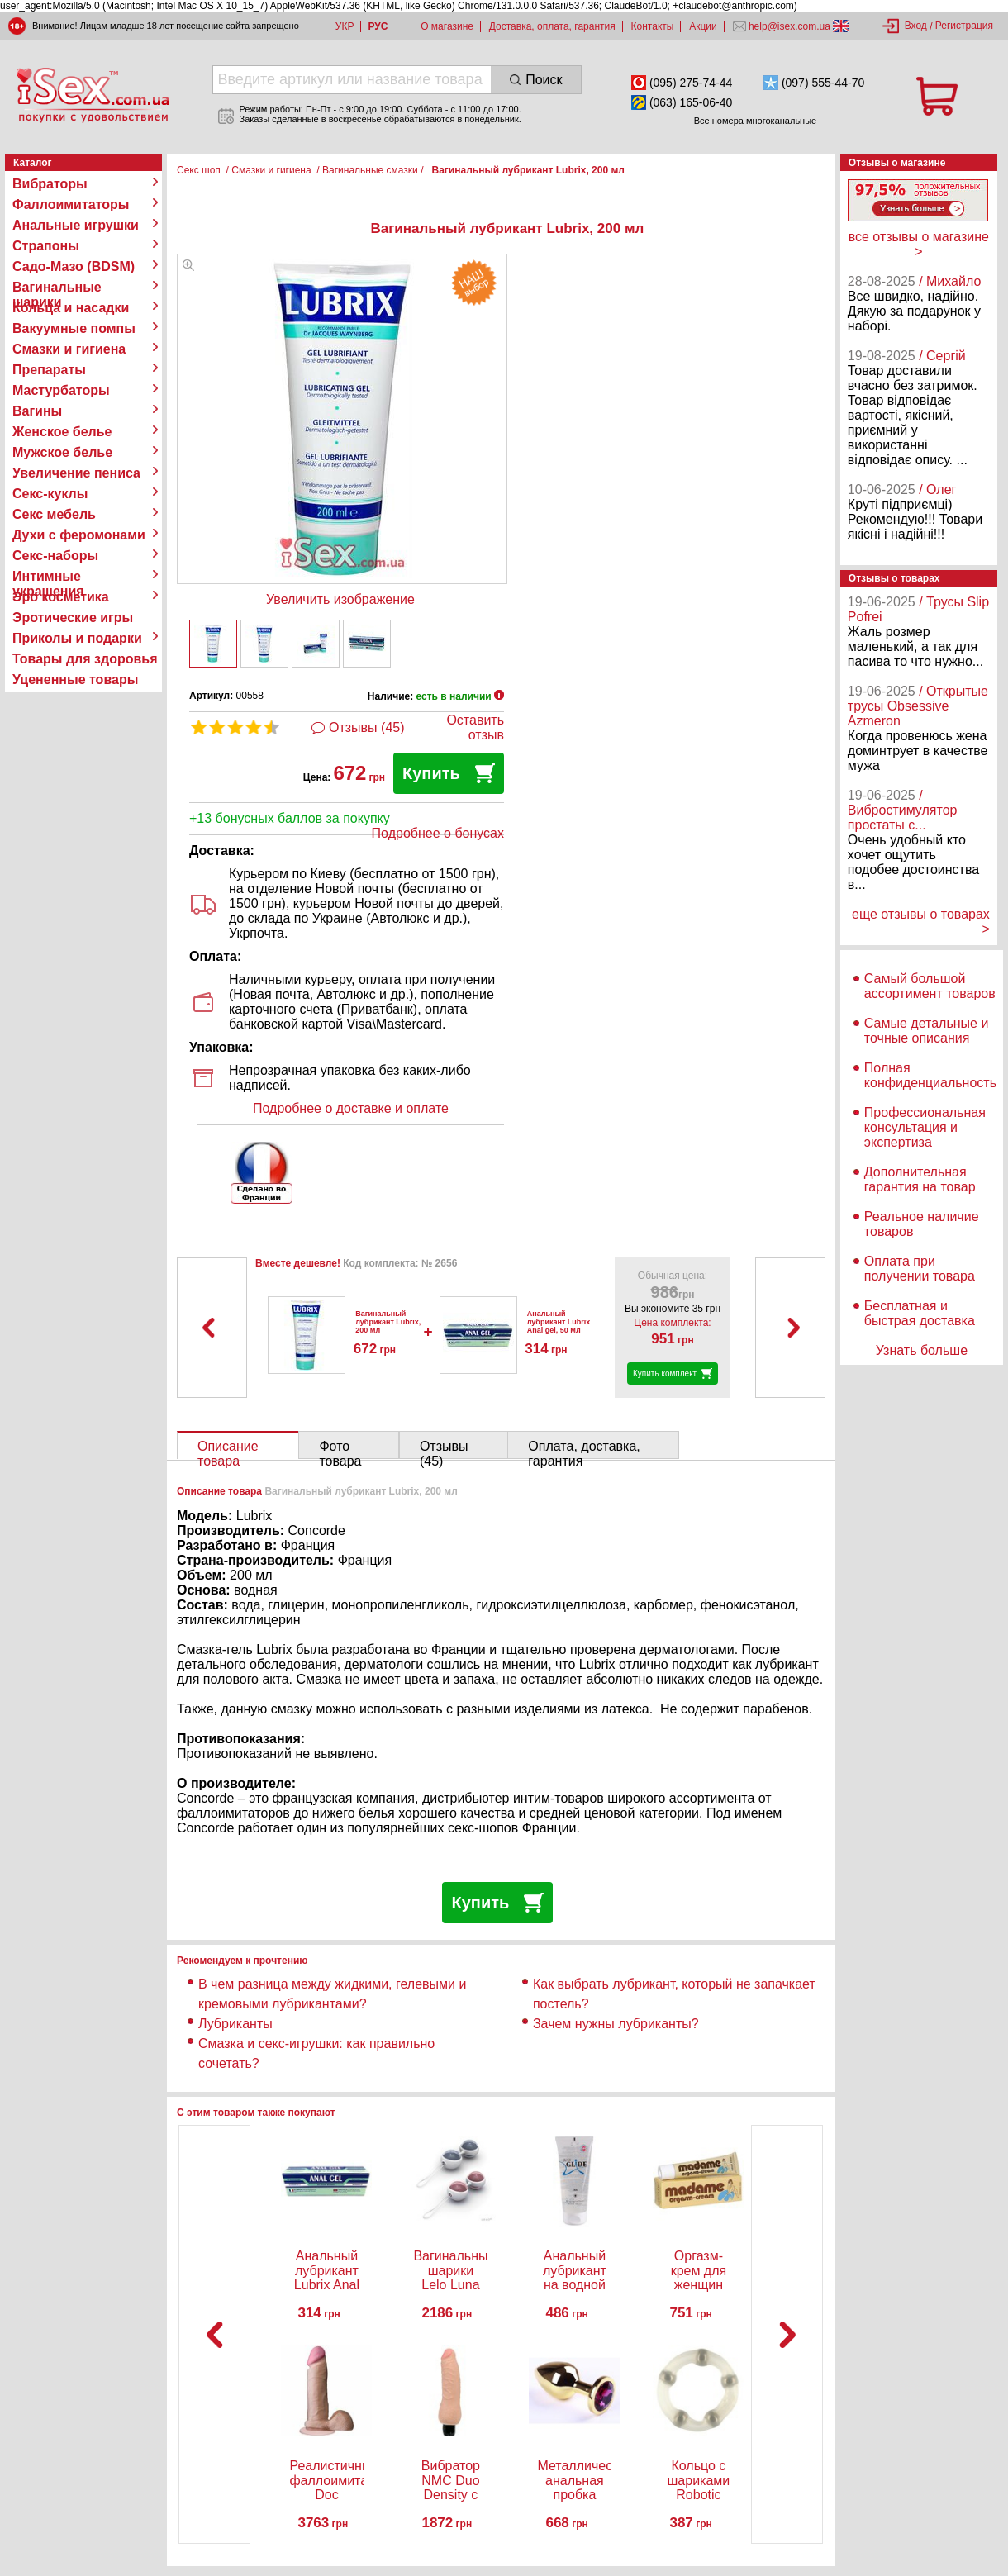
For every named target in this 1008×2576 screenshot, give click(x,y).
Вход (916, 25)
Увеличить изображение (340, 599)
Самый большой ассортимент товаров (930, 986)
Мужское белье (62, 452)
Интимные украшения (48, 576)
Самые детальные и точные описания (926, 1030)
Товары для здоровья (84, 659)
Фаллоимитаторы (71, 204)
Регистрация (964, 25)
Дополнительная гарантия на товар (920, 1179)
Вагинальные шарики (57, 287)
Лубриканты (235, 2024)
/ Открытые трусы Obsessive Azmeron (918, 706)
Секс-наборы (55, 556)
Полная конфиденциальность (930, 1075)
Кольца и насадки (70, 308)
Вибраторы (50, 184)
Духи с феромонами (78, 535)
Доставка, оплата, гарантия (552, 26)
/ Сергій (942, 356)
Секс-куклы (50, 494)
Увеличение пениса (76, 473)
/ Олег (937, 489)
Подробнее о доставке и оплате (351, 1108)
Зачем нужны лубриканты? (616, 2024)
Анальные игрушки (75, 225)
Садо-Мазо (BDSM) (73, 266)
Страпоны (45, 246)
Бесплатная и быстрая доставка (919, 1313)
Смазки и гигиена (69, 349)
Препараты (49, 370)
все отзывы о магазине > (919, 244)
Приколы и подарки (77, 638)
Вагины (37, 411)
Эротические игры (72, 618)
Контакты (652, 26)
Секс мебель (54, 514)
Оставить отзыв (475, 727)
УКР (344, 26)
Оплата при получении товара (919, 1268)
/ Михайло (950, 281)
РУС (378, 26)
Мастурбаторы (61, 390)
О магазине (447, 26)
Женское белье (62, 432)
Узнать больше (922, 1350)
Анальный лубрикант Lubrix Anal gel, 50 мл (559, 1321)
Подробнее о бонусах (438, 833)
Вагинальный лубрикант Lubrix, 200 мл (388, 1321)
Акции (703, 26)
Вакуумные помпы (74, 328)
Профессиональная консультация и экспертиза (925, 1127)
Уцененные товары (75, 680)
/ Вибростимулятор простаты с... (903, 810)
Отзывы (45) (367, 727)
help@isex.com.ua (790, 26)
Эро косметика (60, 597)
